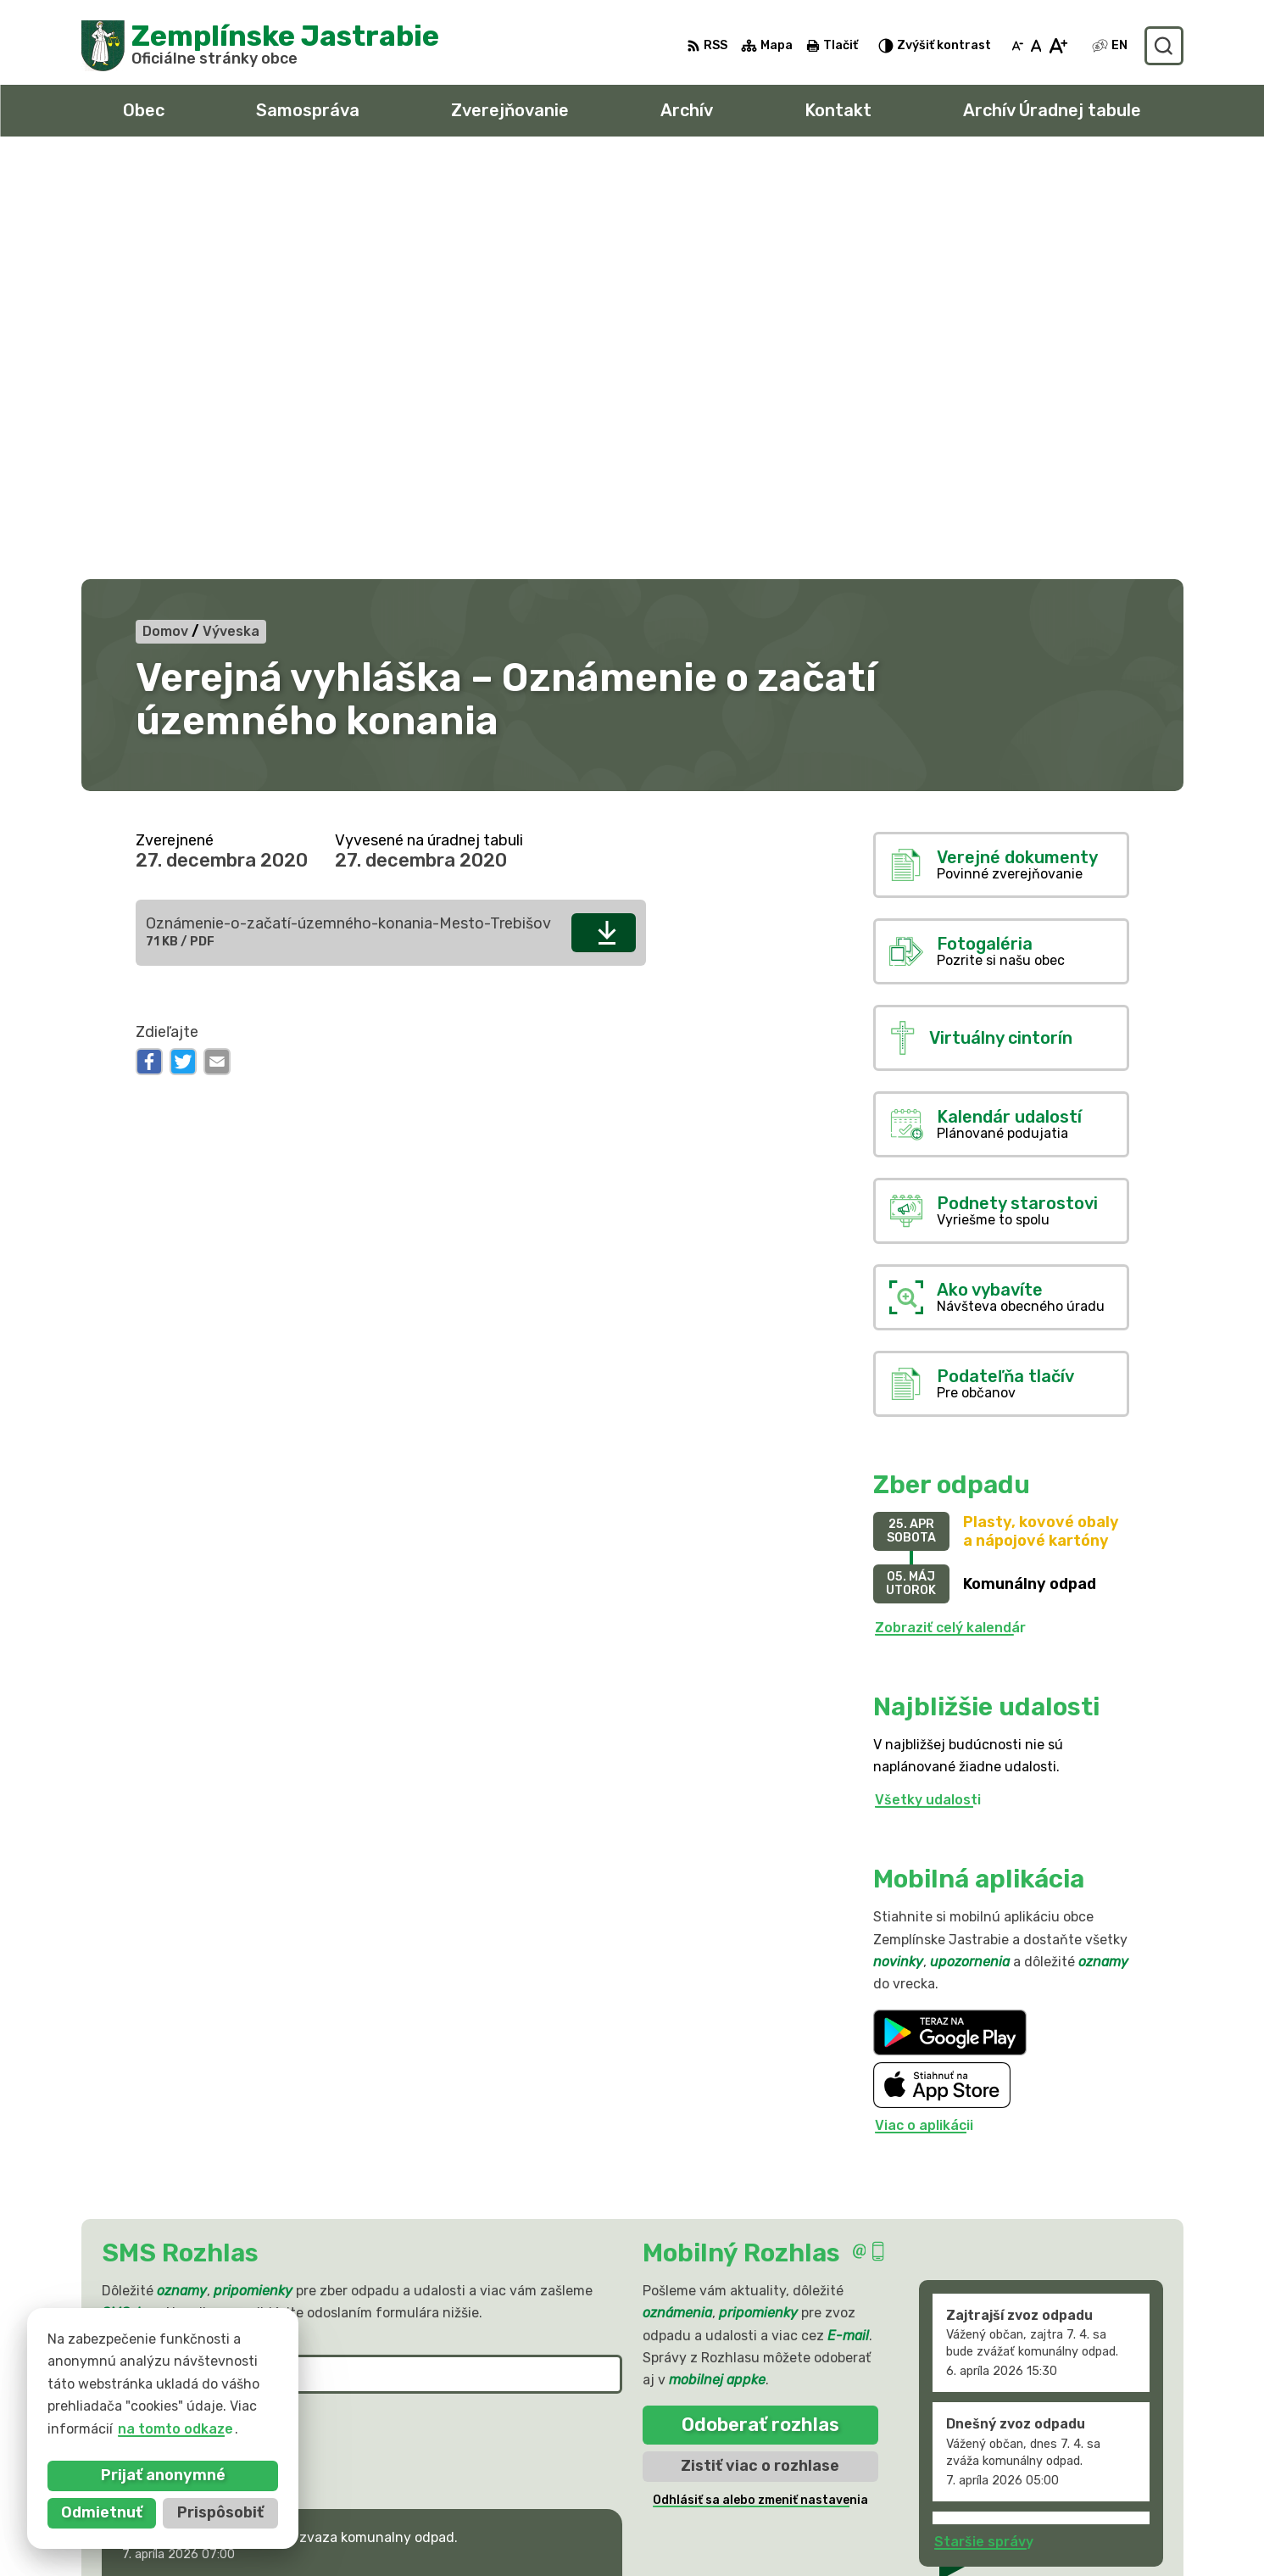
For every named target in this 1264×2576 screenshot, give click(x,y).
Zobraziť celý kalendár (950, 1210)
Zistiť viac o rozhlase (760, 2047)
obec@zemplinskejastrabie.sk (1037, 2520)
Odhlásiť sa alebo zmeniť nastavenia (760, 2082)
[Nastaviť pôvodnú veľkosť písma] (1036, 46)
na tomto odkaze (175, 2429)
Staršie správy (983, 2124)
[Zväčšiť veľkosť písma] (1057, 46)
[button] (568, 2185)
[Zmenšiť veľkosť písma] (1017, 46)
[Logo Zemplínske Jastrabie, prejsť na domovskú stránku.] (260, 45)
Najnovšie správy (211, 2191)
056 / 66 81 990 (991, 2501)
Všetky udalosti (928, 1382)
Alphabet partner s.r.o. (332, 2389)
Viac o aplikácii (924, 1708)
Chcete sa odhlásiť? (162, 2047)
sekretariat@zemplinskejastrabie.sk (1060, 2539)
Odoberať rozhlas (760, 2006)
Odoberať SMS (185, 2009)
